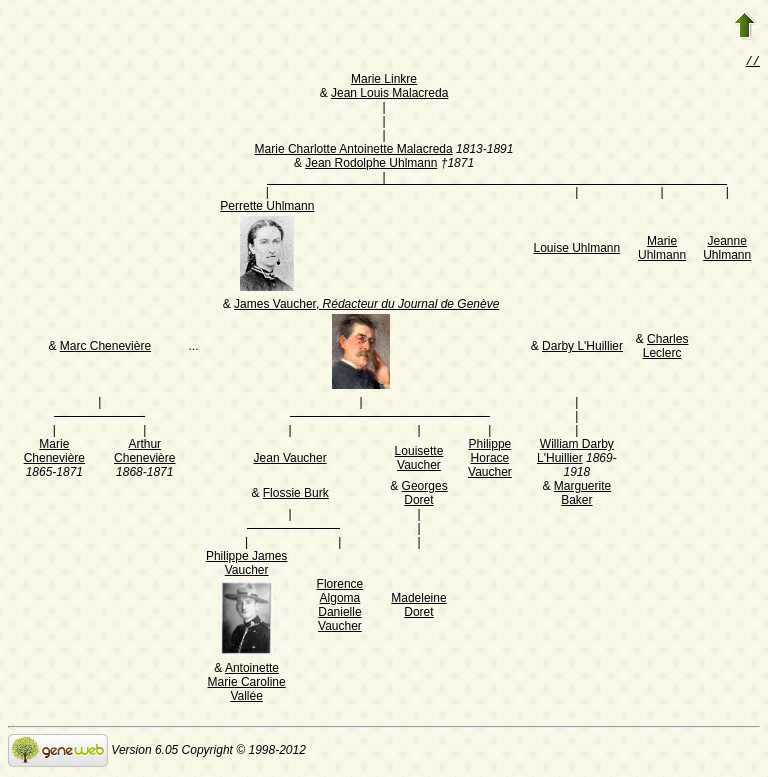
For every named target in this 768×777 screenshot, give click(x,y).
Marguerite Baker (582, 495)
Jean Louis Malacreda (389, 95)
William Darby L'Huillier (575, 453)
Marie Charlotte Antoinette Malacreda (354, 151)
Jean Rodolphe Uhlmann (371, 165)
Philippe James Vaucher (246, 565)
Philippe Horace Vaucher (490, 460)
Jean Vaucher (290, 460)
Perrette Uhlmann (267, 208)
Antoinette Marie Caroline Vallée (247, 684)
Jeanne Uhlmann (727, 250)
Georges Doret (425, 495)
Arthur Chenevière (144, 453)
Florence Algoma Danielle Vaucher (340, 607)
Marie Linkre (384, 81)
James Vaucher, (366, 306)
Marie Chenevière (54, 453)
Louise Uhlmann (577, 250)
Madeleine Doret (418, 607)
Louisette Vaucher (419, 460)
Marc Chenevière (105, 348)
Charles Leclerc (666, 348)
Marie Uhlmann (662, 250)
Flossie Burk (296, 495)
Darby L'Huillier (582, 348)
